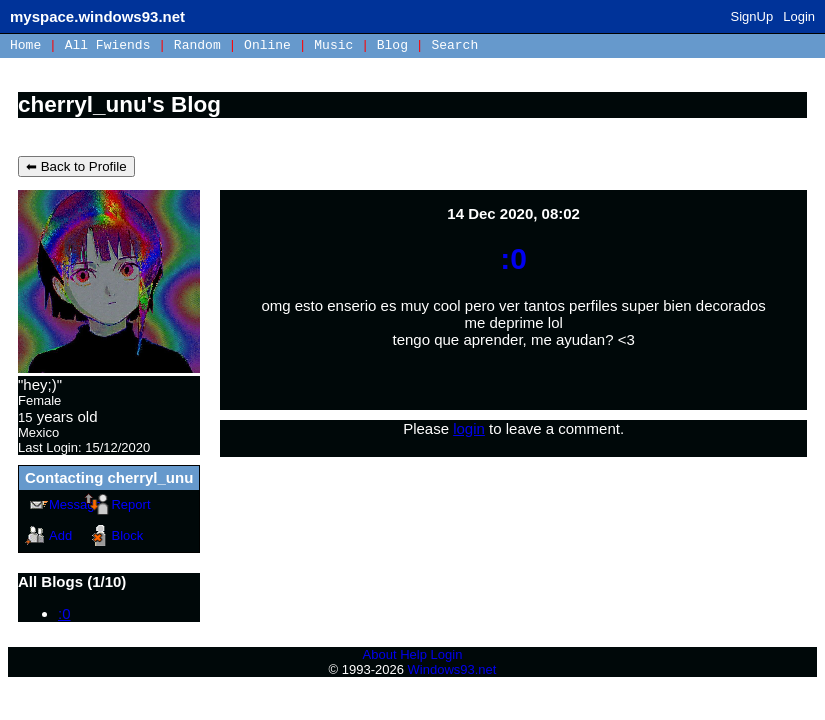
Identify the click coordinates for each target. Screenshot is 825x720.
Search (454, 45)
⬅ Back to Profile (76, 166)
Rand (197, 45)
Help (413, 654)
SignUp (752, 16)
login (469, 428)
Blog (392, 45)
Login (799, 16)
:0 (64, 613)
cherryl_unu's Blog (119, 104)
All (108, 45)
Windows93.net (452, 669)
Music (333, 45)
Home (25, 45)
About (380, 654)
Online (267, 45)
